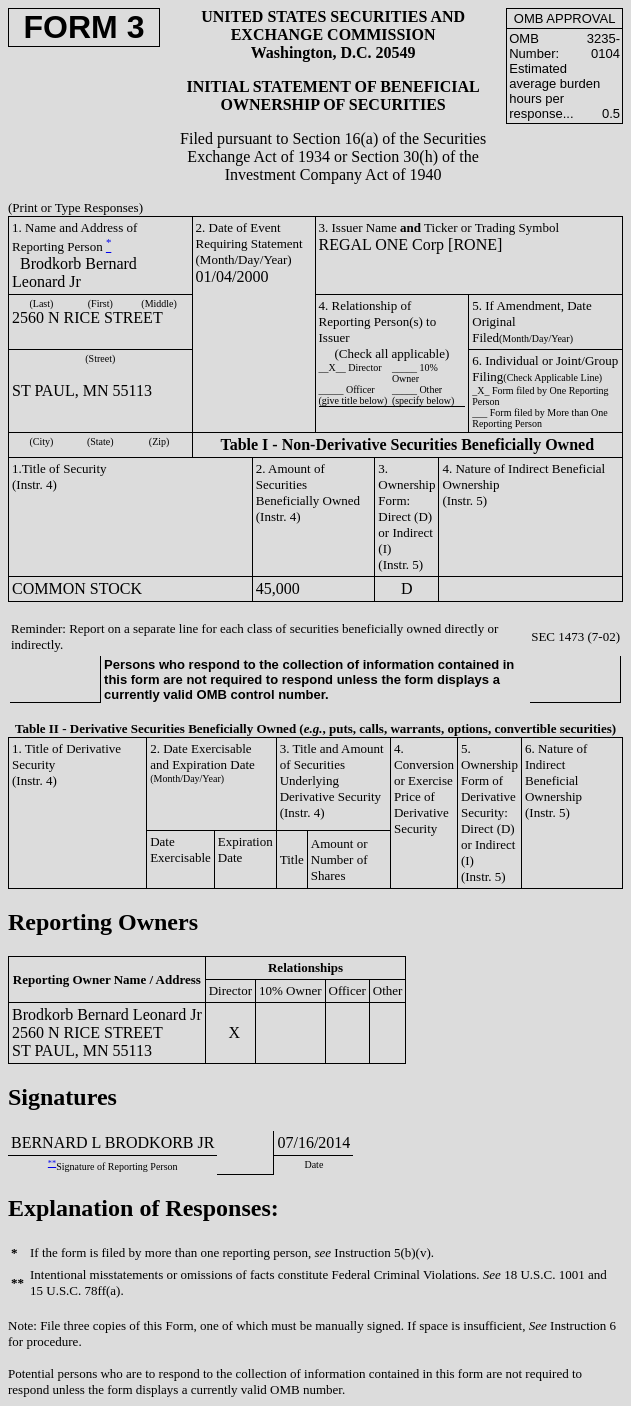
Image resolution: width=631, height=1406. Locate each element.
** (52, 1163)
